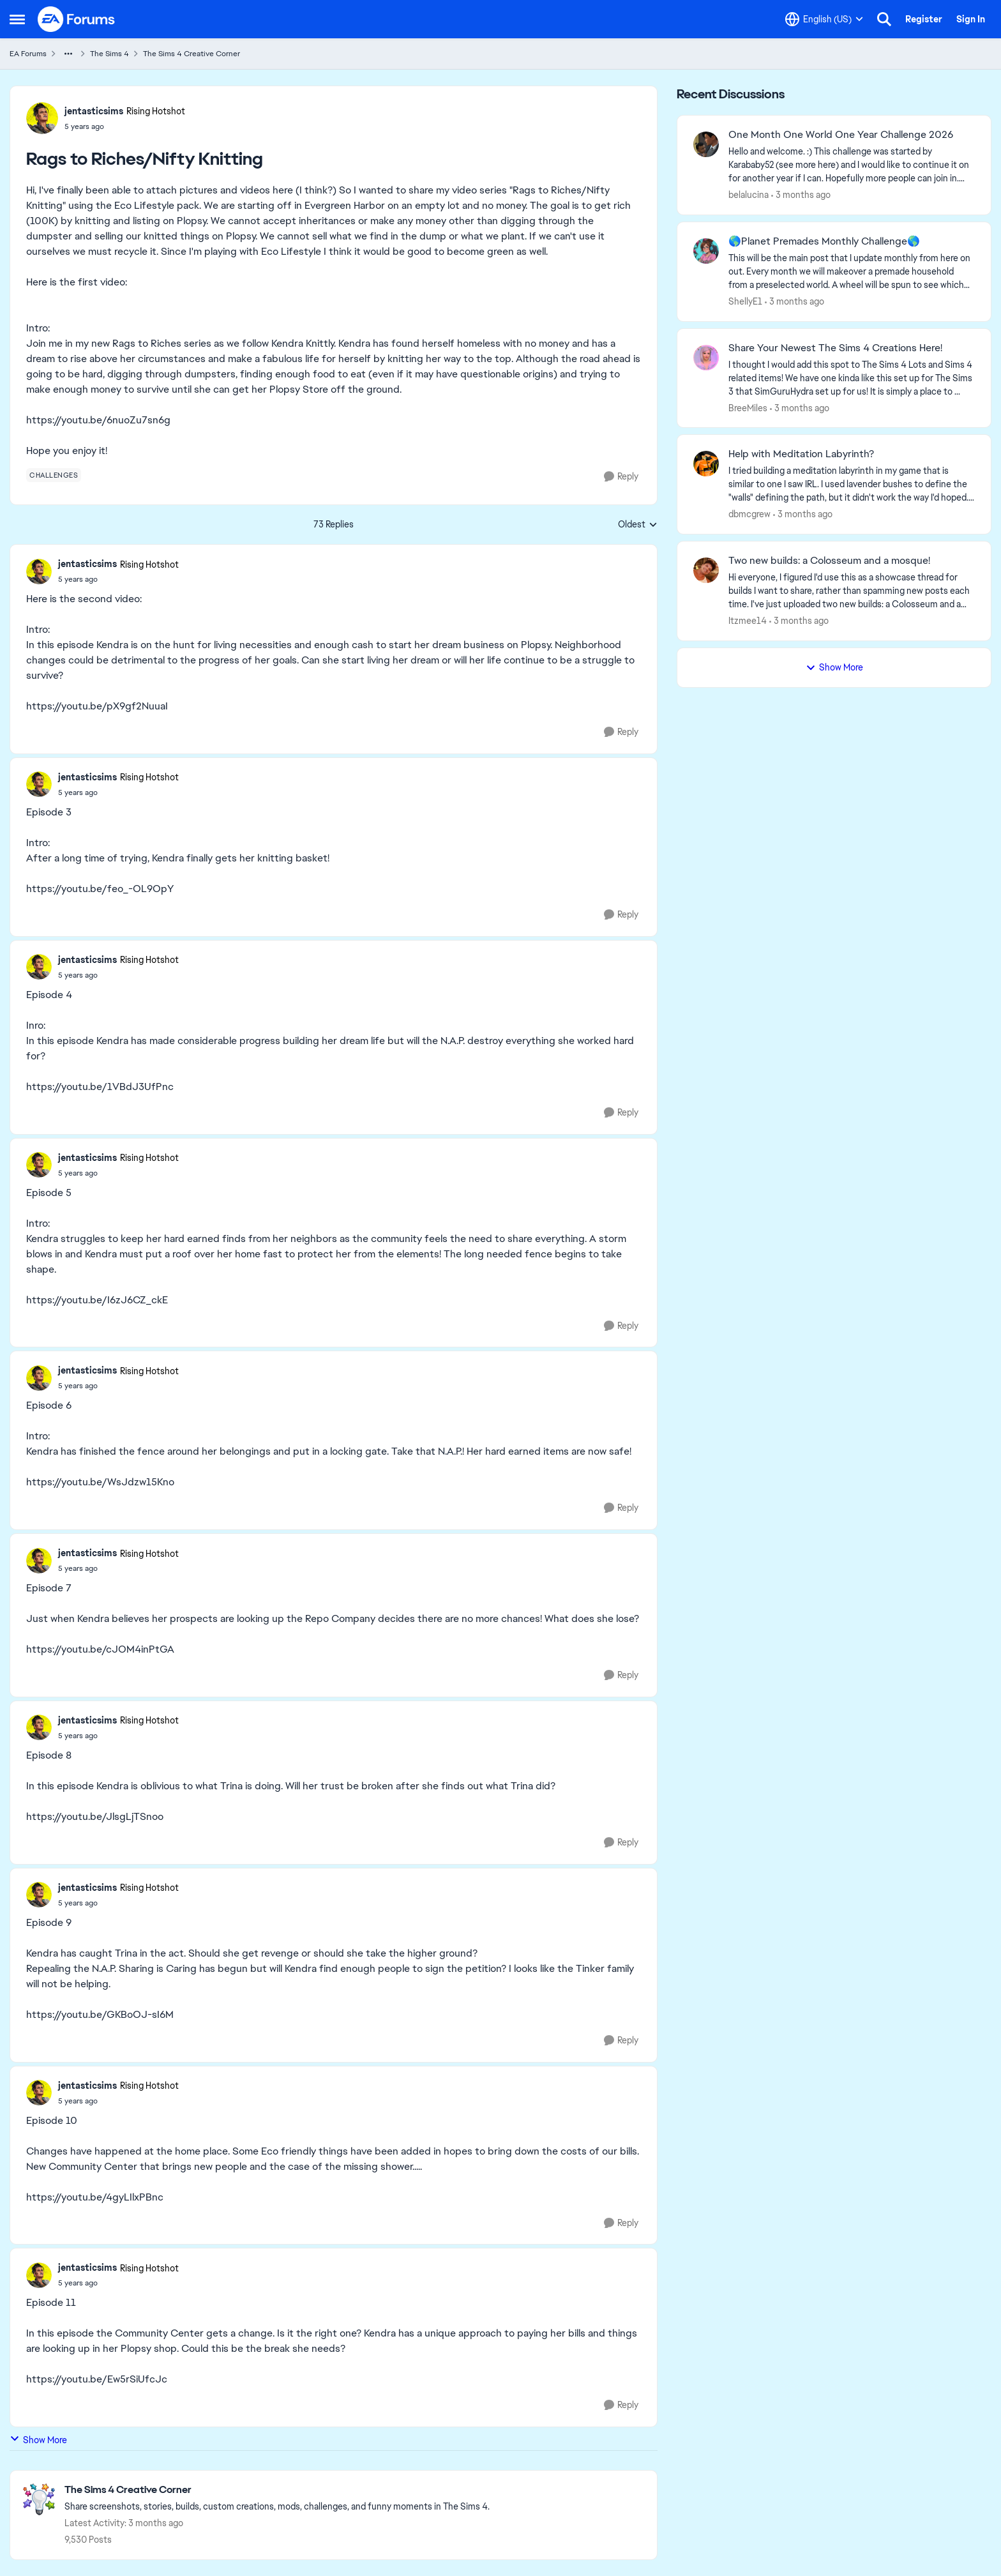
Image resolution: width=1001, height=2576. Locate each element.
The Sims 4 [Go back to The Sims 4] (109, 54)
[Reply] (621, 476)
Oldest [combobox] (638, 525)
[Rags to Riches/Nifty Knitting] (118, 579)
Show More (38, 2440)
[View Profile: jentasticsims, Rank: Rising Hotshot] (42, 118)
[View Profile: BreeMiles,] (706, 357)
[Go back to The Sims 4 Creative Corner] (277, 2490)
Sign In (970, 19)
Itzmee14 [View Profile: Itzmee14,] (747, 620)
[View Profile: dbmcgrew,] (706, 463)
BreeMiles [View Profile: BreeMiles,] (747, 407)
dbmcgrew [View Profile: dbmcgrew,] (749, 514)
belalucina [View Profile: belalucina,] (748, 195)
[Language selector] (824, 19)
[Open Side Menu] (17, 19)
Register (923, 19)
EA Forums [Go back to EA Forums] (28, 54)
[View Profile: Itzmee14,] (706, 570)
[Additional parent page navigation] (68, 54)
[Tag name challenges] (53, 475)
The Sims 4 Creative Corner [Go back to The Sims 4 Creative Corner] (191, 54)
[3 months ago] (801, 195)
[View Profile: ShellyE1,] (706, 251)
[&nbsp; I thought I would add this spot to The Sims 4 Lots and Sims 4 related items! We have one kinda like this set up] (851, 378)
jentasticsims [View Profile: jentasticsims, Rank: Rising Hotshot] (93, 111)
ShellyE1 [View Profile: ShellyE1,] (745, 301)
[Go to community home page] (77, 19)
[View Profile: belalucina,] (706, 144)
